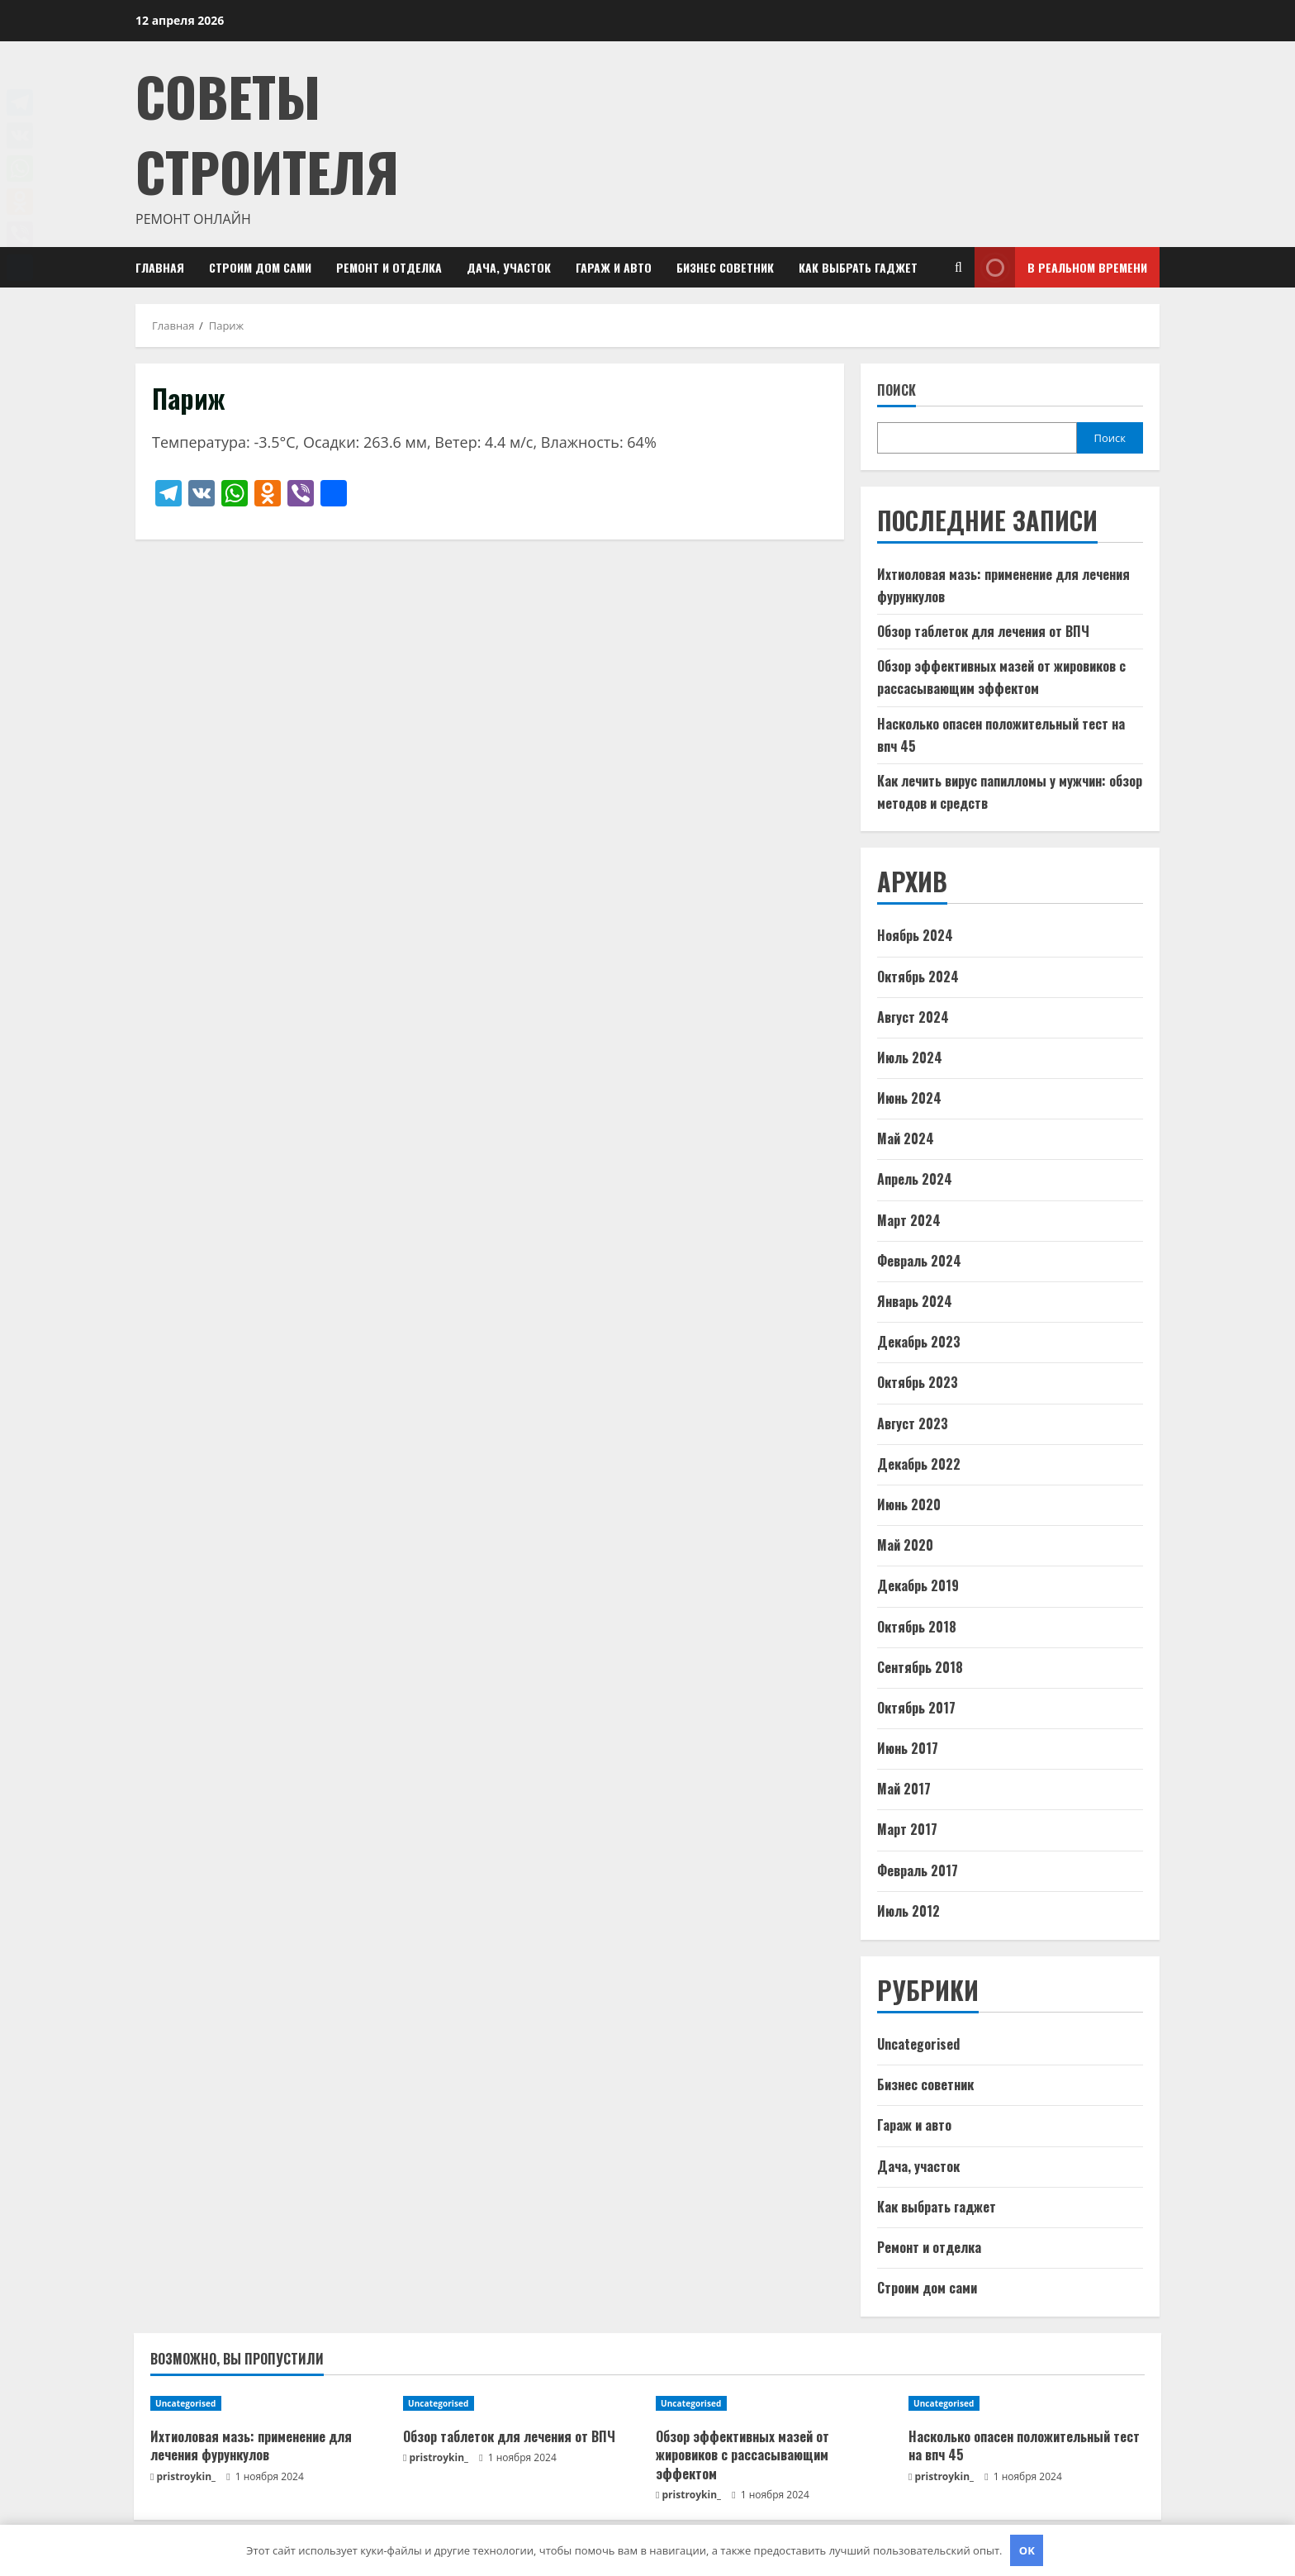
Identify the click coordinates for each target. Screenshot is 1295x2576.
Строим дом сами (260, 267)
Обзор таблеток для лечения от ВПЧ (983, 631)
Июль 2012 (908, 1911)
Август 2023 (912, 1423)
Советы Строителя (267, 133)
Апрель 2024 (914, 1179)
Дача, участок (509, 267)
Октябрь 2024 (918, 976)
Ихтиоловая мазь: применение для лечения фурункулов (251, 2445)
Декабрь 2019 (918, 1585)
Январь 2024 (914, 1301)
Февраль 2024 (919, 1261)
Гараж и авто (614, 267)
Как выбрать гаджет (858, 267)
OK (1027, 2550)
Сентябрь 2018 (920, 1667)
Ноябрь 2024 (915, 935)
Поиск (896, 390)
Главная (159, 267)
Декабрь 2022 (919, 1464)
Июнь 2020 (909, 1504)
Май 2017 (904, 1789)
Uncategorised (918, 2044)
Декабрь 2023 (919, 1342)
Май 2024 (905, 1138)
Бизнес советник (725, 267)
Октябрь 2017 (916, 1708)
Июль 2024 (909, 1057)
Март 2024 (909, 1220)
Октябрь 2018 (916, 1627)
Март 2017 (907, 1829)
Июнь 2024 (909, 1098)
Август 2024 (913, 1017)
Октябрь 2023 (917, 1382)
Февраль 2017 (917, 1870)
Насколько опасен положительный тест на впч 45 (1024, 2445)
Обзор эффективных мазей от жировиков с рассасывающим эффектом (742, 2454)
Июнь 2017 (907, 1748)
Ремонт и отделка (389, 267)
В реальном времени (1061, 267)
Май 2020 (905, 1545)
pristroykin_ (186, 2476)
